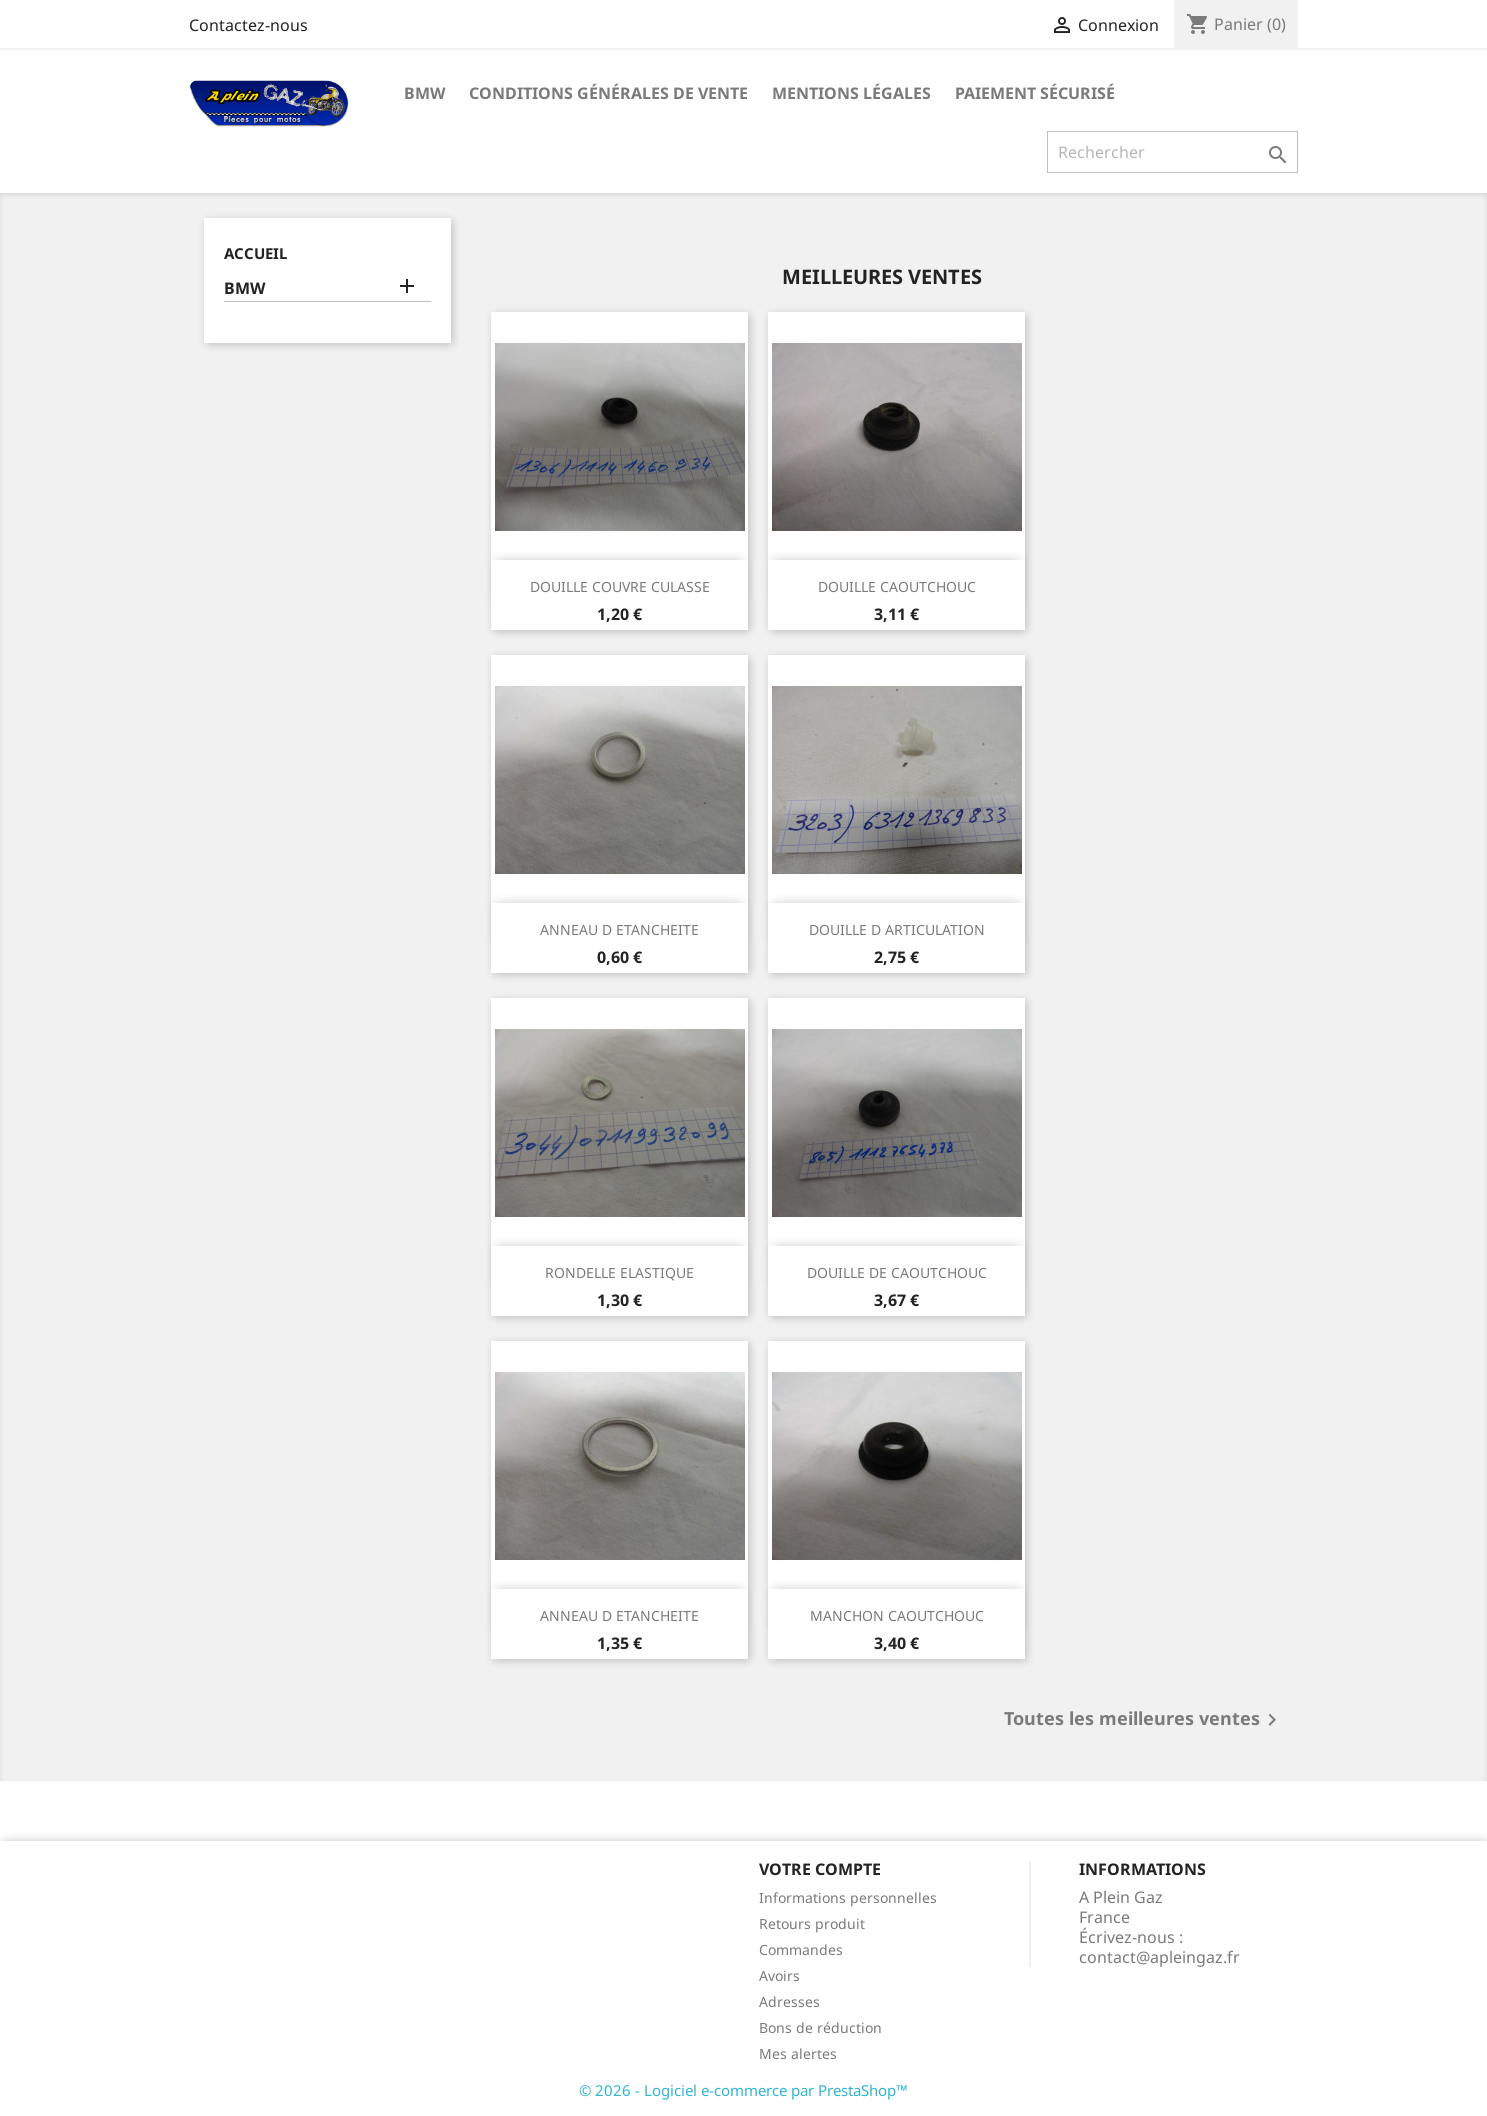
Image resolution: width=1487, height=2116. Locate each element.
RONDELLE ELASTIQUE (619, 1272)
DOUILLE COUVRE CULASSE (620, 586)
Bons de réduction (820, 2027)
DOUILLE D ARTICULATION (897, 929)
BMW (424, 93)
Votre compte (820, 1869)
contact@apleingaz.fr (1159, 1957)
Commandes (801, 1949)
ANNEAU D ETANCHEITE (619, 929)
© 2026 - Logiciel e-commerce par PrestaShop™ (743, 2090)
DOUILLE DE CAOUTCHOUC (897, 1272)
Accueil (255, 253)
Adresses (789, 2001)
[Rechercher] (1172, 152)
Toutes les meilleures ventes (1144, 1720)
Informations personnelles (848, 1897)
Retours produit (812, 1923)
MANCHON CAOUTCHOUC (897, 1615)
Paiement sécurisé (1035, 93)
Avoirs (779, 1975)
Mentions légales (851, 93)
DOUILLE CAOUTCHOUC (897, 586)
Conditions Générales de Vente (608, 93)
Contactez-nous (248, 25)
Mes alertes (798, 2053)
